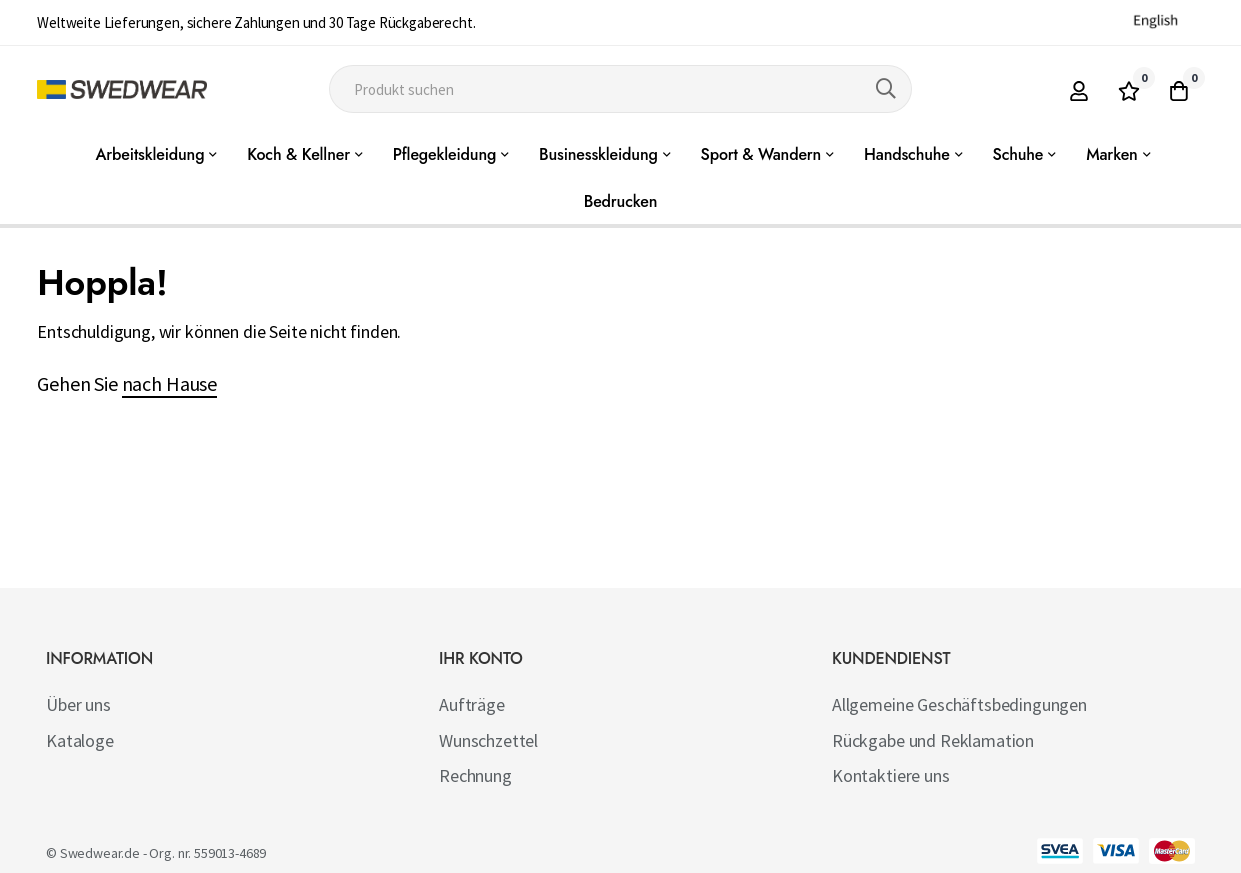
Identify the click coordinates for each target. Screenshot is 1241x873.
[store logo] (122, 89)
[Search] (886, 89)
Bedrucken (621, 201)
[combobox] (620, 89)
